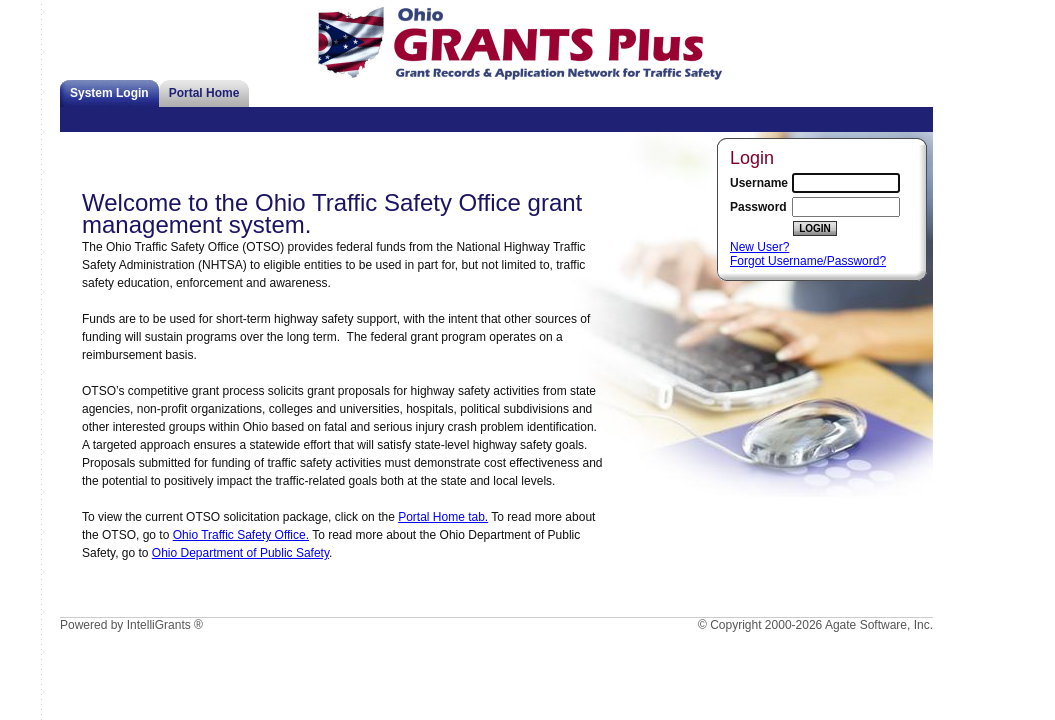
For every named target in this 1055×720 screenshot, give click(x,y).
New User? (759, 247)
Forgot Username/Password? (808, 261)
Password (758, 207)
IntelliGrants (159, 625)
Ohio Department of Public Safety (240, 553)
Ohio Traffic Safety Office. (241, 535)
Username (759, 183)
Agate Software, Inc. (879, 625)
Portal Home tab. (443, 517)
